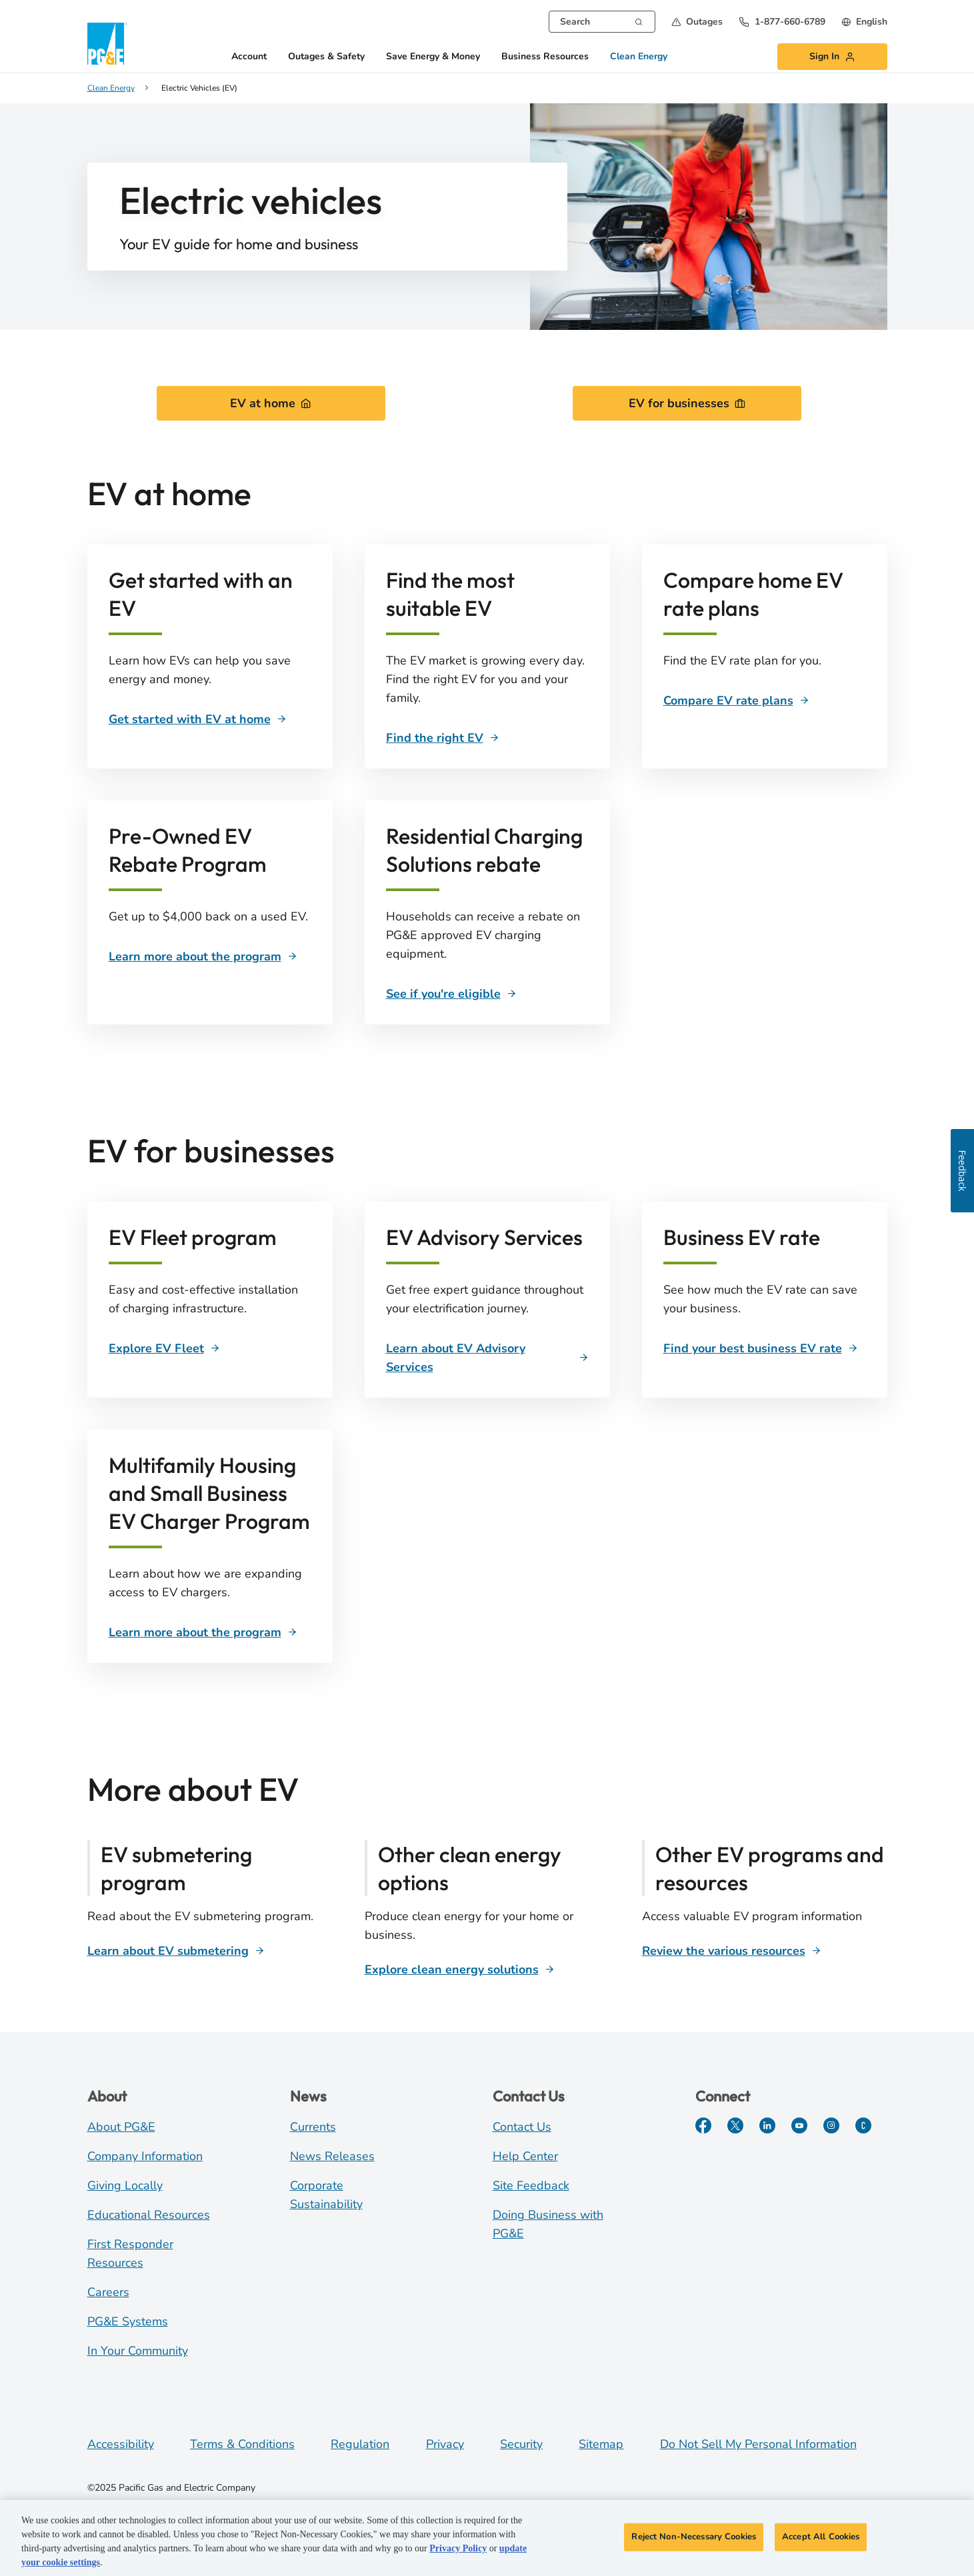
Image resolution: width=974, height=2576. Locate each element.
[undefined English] (864, 21)
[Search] (639, 21)
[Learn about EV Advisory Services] (487, 1357)
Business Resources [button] (545, 57)
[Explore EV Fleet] (164, 1348)
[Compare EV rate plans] (736, 700)
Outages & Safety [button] (326, 57)
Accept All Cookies (820, 2539)
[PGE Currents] (863, 2125)
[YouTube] (799, 2125)
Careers (108, 2292)
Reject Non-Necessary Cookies (693, 2539)
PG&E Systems (127, 2321)
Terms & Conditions (242, 2444)
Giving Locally (125, 2185)
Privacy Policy (458, 2551)
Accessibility (120, 2444)
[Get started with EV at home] (198, 719)
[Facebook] (703, 2125)
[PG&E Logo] (107, 44)
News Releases (332, 2156)
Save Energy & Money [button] (433, 57)
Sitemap (601, 2444)
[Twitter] (735, 2125)
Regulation (360, 2444)
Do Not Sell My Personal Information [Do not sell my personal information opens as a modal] (758, 2444)
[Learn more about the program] (203, 956)
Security (521, 2444)
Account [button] (249, 57)
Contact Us (522, 2127)
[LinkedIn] (767, 2125)
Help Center (525, 2156)
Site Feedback (531, 2185)
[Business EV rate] (760, 1348)
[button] (697, 21)
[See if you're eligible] (451, 993)
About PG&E (121, 2127)
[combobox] (602, 22)
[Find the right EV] (442, 737)
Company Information (145, 2156)
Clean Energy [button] (638, 57)
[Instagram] (831, 2125)
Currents (313, 2127)
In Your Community (137, 2351)
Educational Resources (148, 2215)
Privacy (445, 2444)
